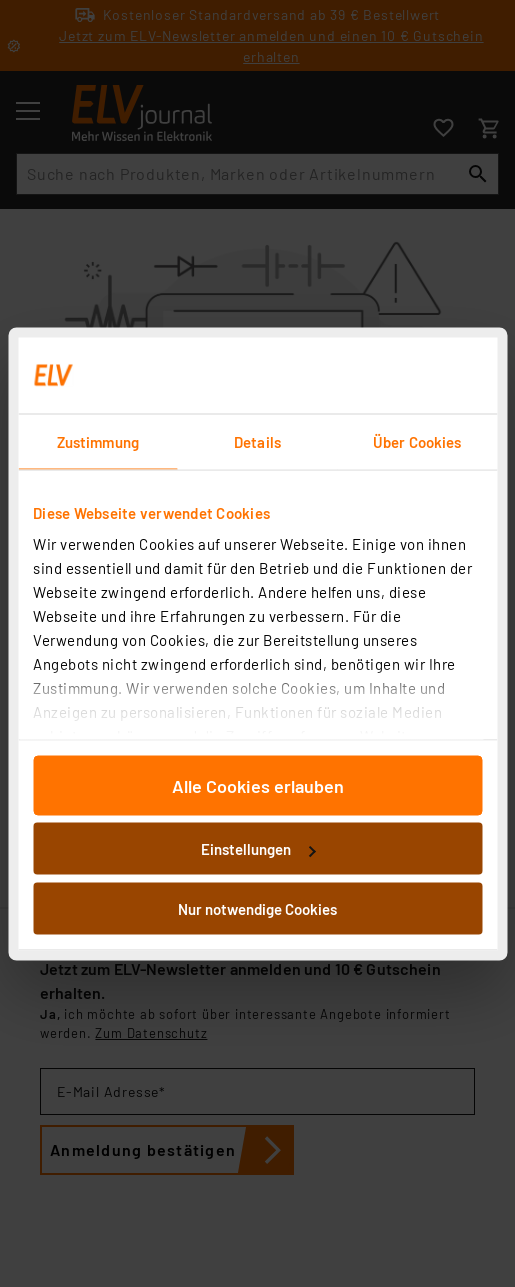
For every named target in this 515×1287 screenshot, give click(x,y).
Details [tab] (257, 441)
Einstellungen (258, 849)
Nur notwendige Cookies (257, 908)
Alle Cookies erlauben (258, 785)
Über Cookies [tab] (417, 441)
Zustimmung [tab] (98, 441)
